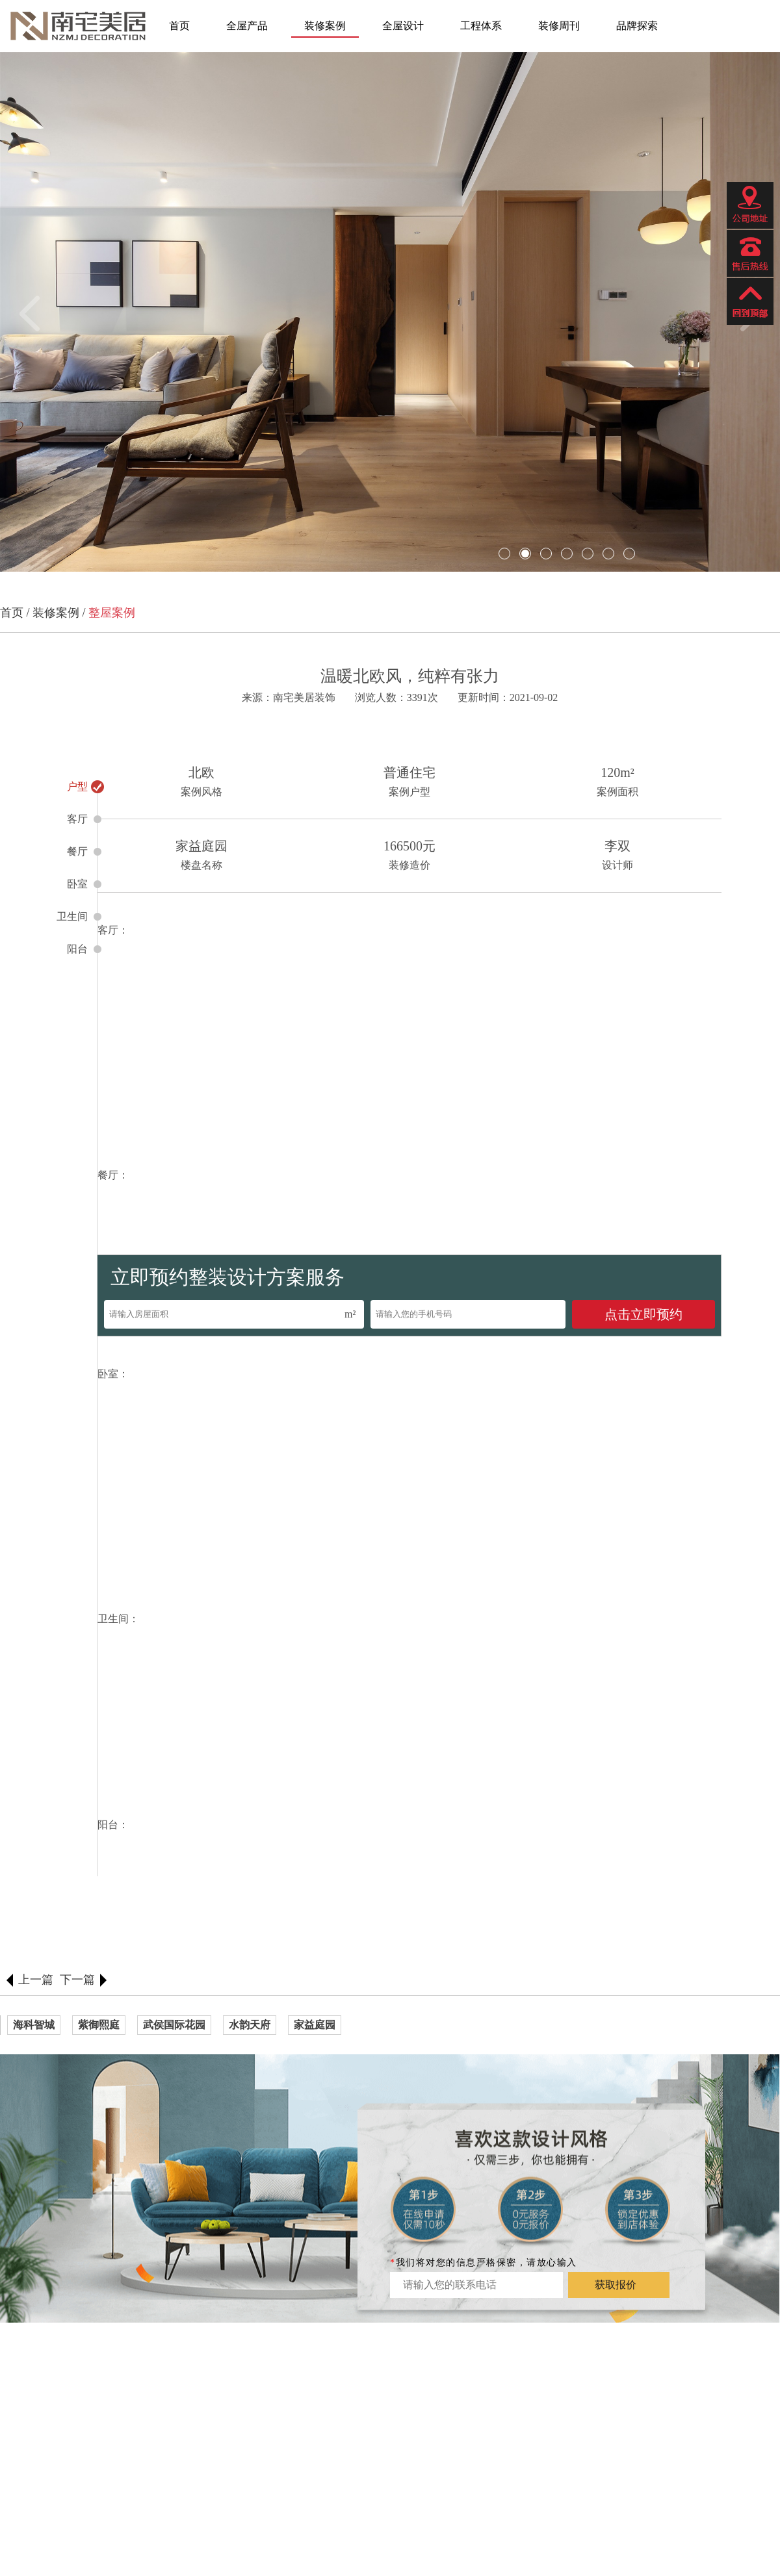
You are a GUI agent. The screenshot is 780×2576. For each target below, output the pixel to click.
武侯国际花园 (174, 2024)
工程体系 (481, 25)
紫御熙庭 (99, 2024)
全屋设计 (403, 25)
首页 (179, 25)
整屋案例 (111, 612)
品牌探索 (637, 25)
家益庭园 (314, 2024)
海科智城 (34, 2024)
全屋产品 (247, 25)
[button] (37, 313)
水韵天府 (249, 2024)
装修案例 (325, 25)
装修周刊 (559, 25)
